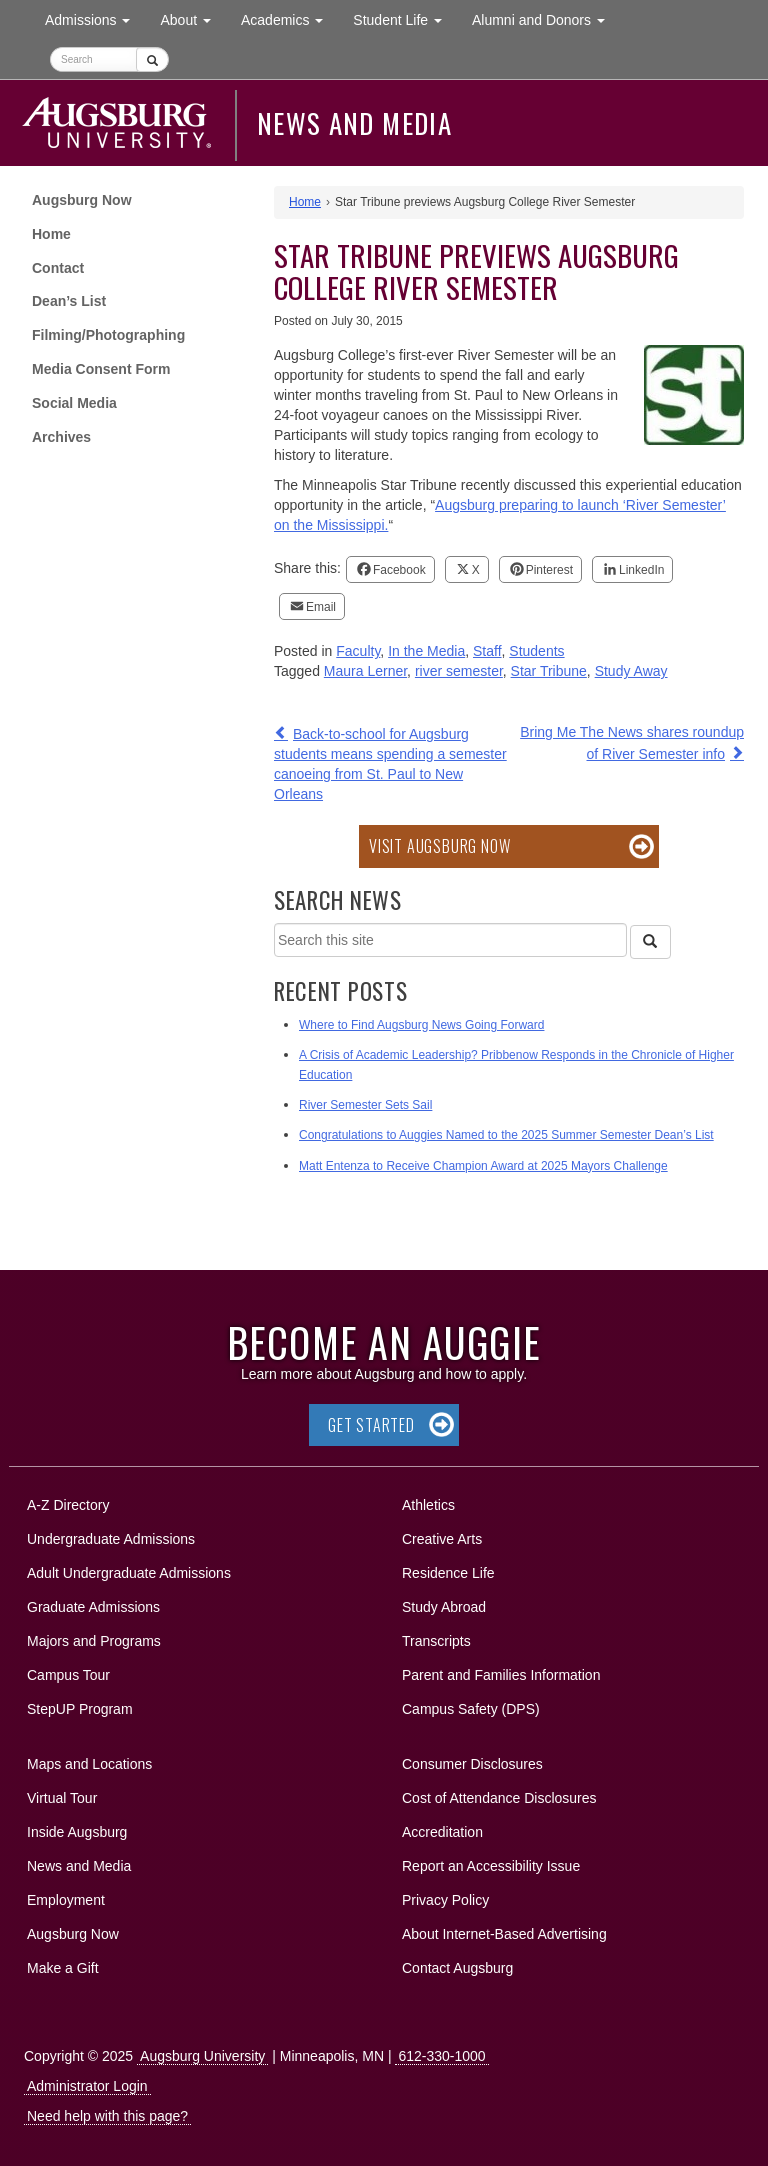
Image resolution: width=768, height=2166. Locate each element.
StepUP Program (80, 1709)
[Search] (650, 942)
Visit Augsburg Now (439, 846)
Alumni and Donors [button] (546, 18)
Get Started (371, 1425)
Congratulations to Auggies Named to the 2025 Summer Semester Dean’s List (506, 1135)
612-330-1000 (441, 2056)
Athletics (428, 1505)
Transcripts (436, 1641)
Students (536, 651)
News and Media (354, 123)
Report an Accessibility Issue (491, 1866)
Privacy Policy (445, 1900)
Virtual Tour (62, 1798)
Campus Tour (68, 1675)
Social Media (74, 403)
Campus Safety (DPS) (471, 1709)
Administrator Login (87, 2086)
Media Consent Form (101, 369)
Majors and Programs (93, 1637)
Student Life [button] (405, 18)
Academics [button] (289, 18)
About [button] (192, 24)
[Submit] (152, 59)
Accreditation (442, 1832)
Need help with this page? (107, 2116)
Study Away (631, 671)
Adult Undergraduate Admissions (129, 1573)
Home (51, 234)
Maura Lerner (365, 671)
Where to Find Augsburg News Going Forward (421, 1025)
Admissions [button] (95, 18)
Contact (58, 268)
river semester (459, 671)
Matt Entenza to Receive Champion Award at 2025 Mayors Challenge (483, 1166)
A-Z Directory (68, 1505)
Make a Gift (63, 1968)
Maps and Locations (89, 1764)
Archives (61, 437)
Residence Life (448, 1573)
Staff (487, 651)
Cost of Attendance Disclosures (499, 1798)
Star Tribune (549, 671)
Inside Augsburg (77, 1832)
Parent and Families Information (501, 1675)
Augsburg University (202, 2056)
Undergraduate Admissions (111, 1539)
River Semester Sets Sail (365, 1105)
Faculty (358, 651)
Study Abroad (444, 1607)
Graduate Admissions (93, 1607)
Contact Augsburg (457, 1968)
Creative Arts (442, 1539)
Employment (66, 1900)
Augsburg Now (82, 200)
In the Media (426, 651)
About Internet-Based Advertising (504, 1934)
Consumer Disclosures (472, 1764)
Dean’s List (69, 301)
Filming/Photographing (108, 335)
